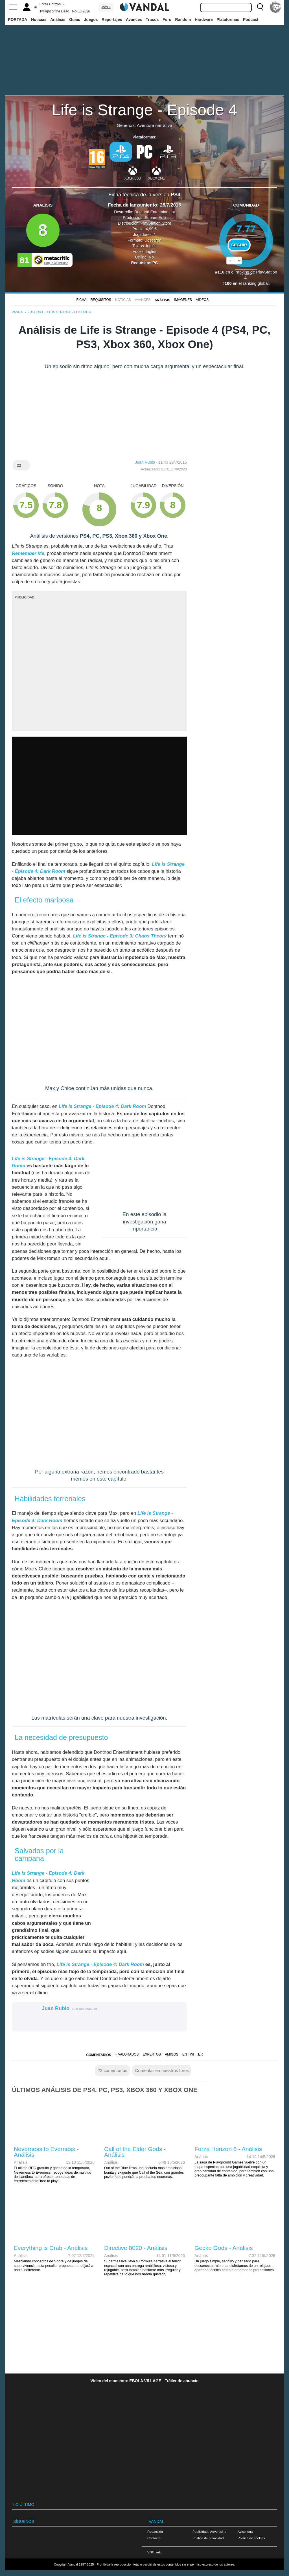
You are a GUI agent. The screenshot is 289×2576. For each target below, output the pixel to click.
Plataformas (227, 19)
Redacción (155, 2531)
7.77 (246, 228)
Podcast (250, 19)
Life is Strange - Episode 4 (144, 110)
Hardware (204, 19)
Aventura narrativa (154, 125)
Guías (74, 19)
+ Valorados (127, 2054)
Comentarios (98, 2055)
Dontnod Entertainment (154, 212)
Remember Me (28, 553)
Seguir (239, 245)
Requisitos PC (144, 263)
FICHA (81, 300)
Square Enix (155, 217)
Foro (167, 19)
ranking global (256, 283)
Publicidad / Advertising (209, 2531)
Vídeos (202, 300)
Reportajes (112, 19)
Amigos (171, 2054)
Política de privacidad (208, 2538)
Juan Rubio (145, 462)
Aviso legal (245, 2531)
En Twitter (192, 2054)
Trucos (152, 19)
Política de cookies (251, 2538)
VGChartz (154, 2552)
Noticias (38, 19)
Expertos (152, 2054)
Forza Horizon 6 (52, 4)
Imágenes (183, 300)
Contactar (154, 2538)
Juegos (91, 19)
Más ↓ (105, 7)
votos (246, 274)
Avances (134, 19)
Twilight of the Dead (54, 11)
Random (183, 19)
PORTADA (17, 19)
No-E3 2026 (81, 11)
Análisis (57, 19)
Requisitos (100, 300)
